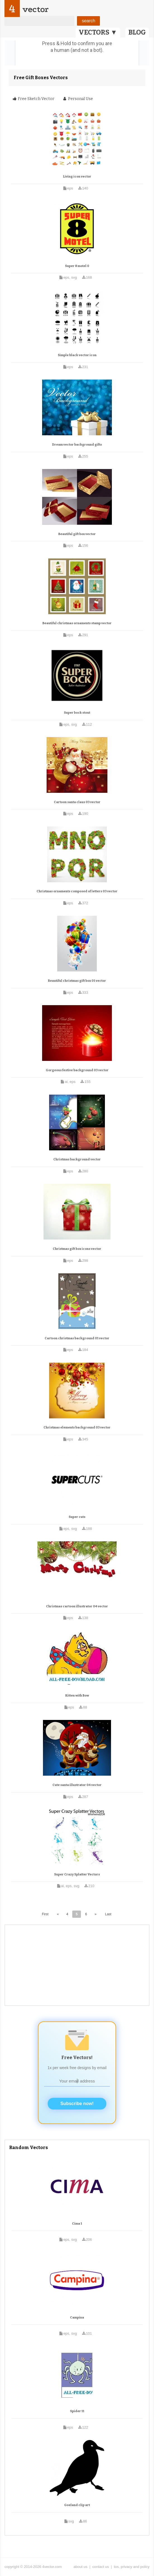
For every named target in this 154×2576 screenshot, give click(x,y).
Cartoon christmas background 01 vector (77, 1338)
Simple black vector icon (77, 355)
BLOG (137, 32)
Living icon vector (77, 176)
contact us (100, 2567)
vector (35, 9)
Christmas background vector (77, 1159)
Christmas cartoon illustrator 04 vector (77, 1606)
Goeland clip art (77, 2505)
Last (108, 1914)
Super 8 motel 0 (77, 266)
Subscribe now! (76, 2103)
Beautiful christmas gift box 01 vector (77, 981)
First (45, 1914)
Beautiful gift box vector (77, 534)
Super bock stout (77, 713)
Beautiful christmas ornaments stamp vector (77, 623)
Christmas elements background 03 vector (77, 1427)
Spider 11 (77, 2411)
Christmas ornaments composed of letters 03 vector (77, 891)
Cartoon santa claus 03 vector (77, 802)
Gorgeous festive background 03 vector (77, 1070)
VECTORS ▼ (98, 32)
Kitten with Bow (77, 1695)
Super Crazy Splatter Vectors (77, 1874)
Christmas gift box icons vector (77, 1249)
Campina (77, 2317)
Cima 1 (77, 2223)
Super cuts (77, 1517)
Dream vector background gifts (77, 444)
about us (80, 2567)
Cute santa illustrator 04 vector (77, 1785)
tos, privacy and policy (132, 2567)
